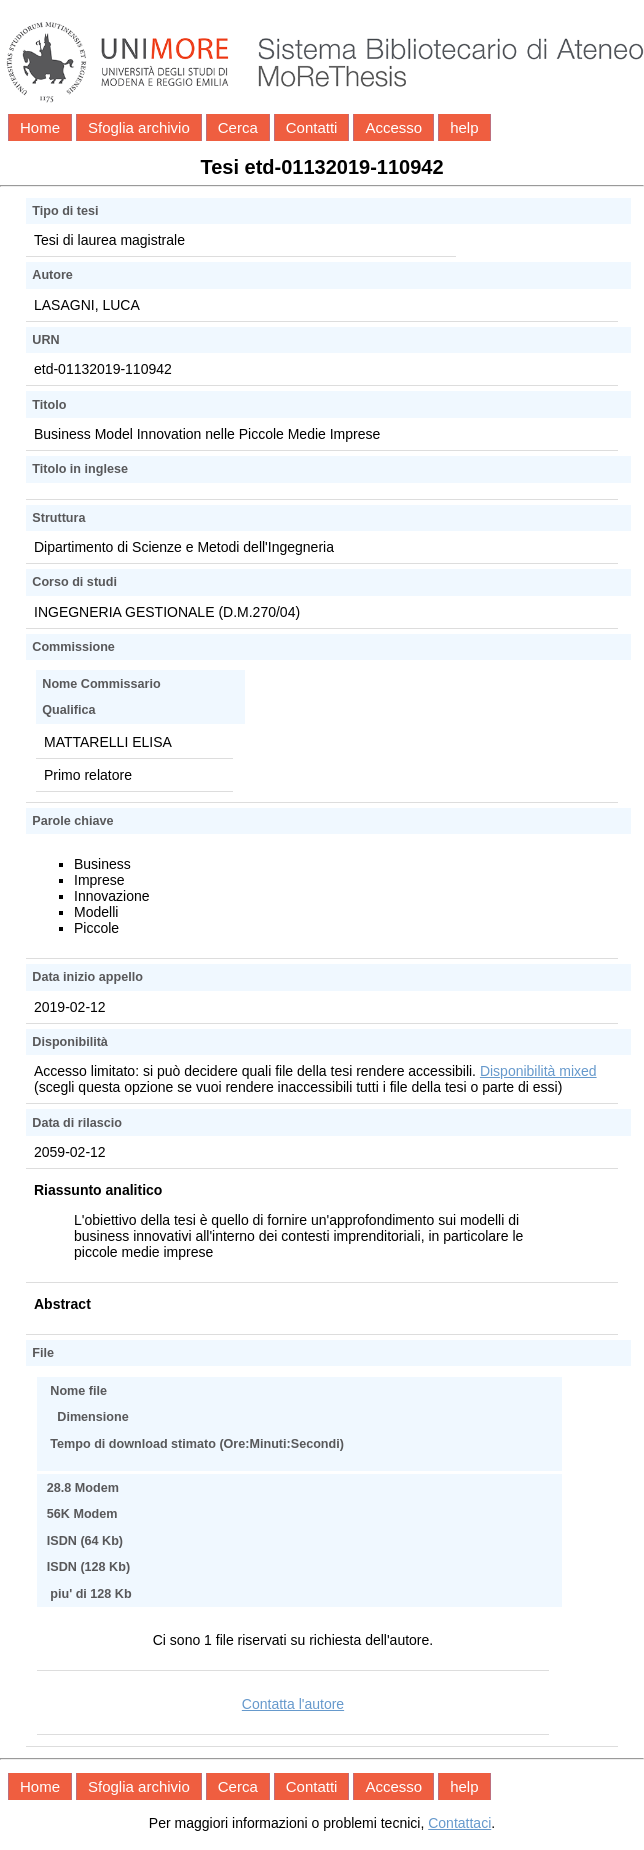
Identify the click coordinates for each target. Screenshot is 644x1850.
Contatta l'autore (293, 1704)
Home (40, 127)
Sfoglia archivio (139, 127)
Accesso (393, 127)
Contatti (312, 127)
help (464, 127)
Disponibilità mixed (538, 1071)
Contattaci (459, 1823)
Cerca (238, 127)
